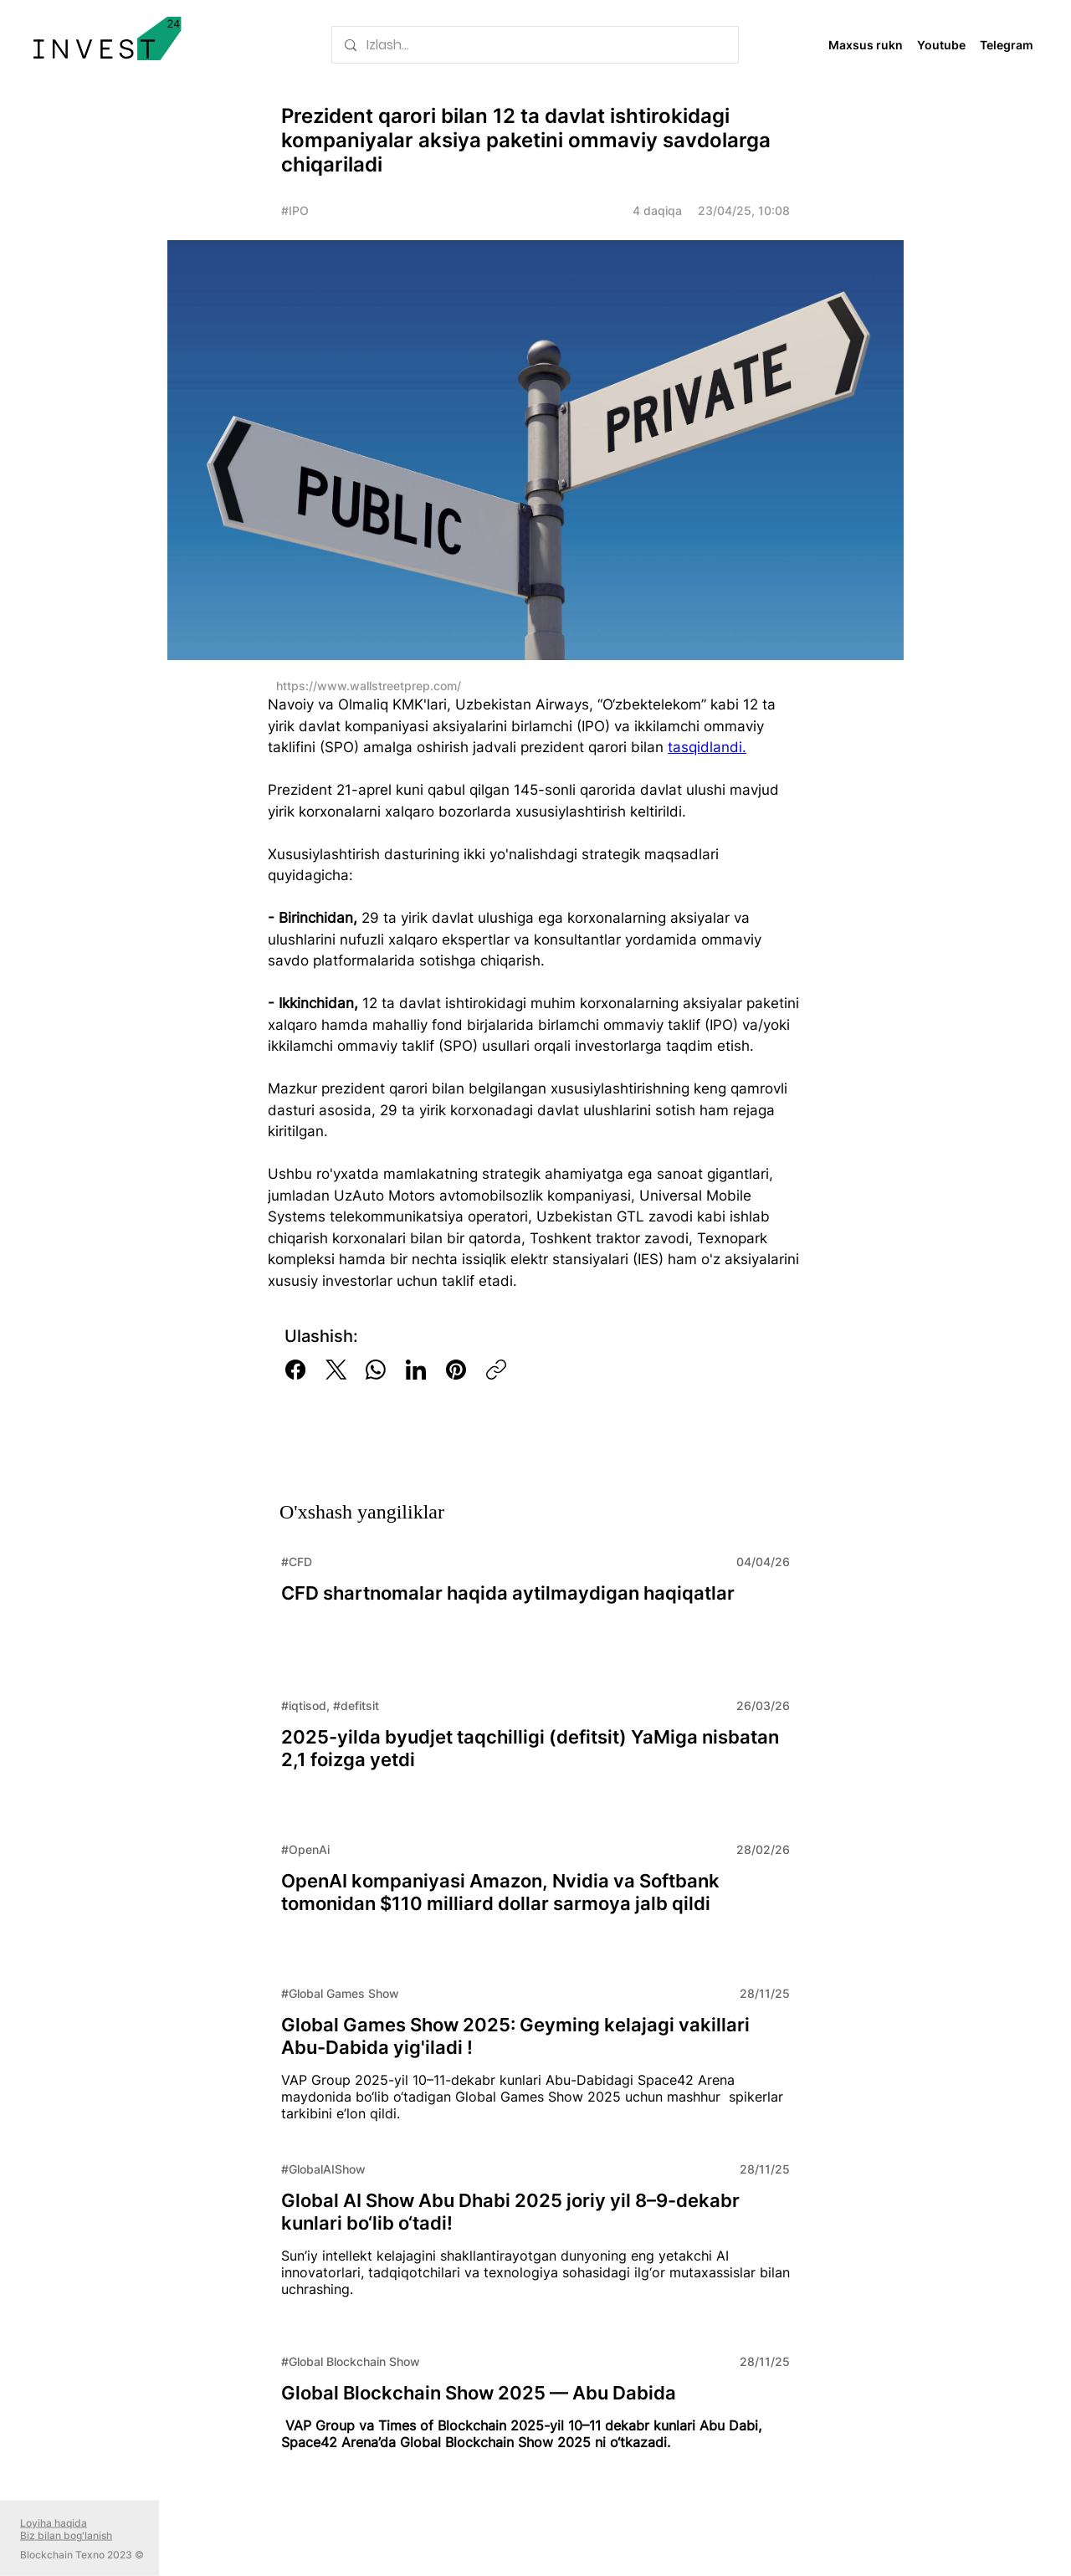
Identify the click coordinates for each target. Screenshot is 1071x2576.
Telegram (1006, 45)
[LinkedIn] (416, 1370)
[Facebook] (295, 1370)
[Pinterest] (456, 1370)
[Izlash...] (534, 45)
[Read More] (535, 1606)
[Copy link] (496, 1370)
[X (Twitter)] (335, 1370)
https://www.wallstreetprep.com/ (368, 686)
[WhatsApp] (376, 1370)
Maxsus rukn (865, 45)
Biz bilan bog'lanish (66, 2535)
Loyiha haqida (53, 2523)
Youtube (941, 45)
